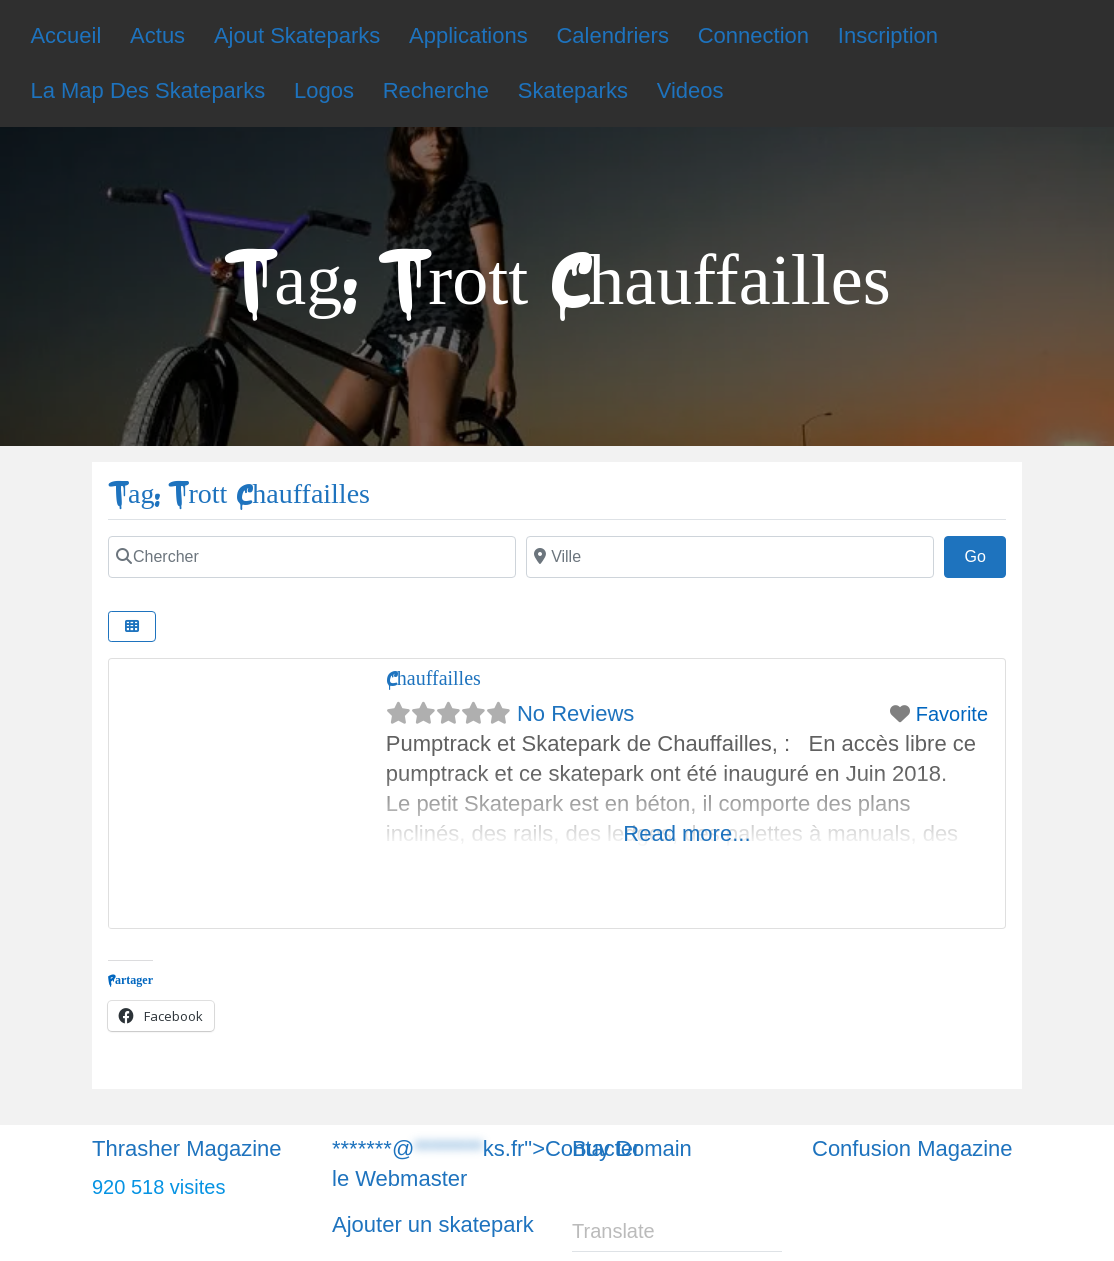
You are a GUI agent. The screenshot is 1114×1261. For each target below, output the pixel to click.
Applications (468, 35)
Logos (324, 90)
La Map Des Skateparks (147, 90)
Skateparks (573, 90)
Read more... (686, 833)
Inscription (888, 35)
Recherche (436, 90)
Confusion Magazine (912, 1148)
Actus (157, 35)
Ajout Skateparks (297, 35)
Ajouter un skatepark (433, 1224)
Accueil (65, 35)
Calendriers (612, 35)
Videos (690, 90)
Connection (753, 35)
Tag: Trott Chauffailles (239, 494)
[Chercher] (312, 557)
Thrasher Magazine (187, 1148)
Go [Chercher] (985, 554)
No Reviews (575, 713)
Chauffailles (433, 678)
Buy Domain (632, 1148)
